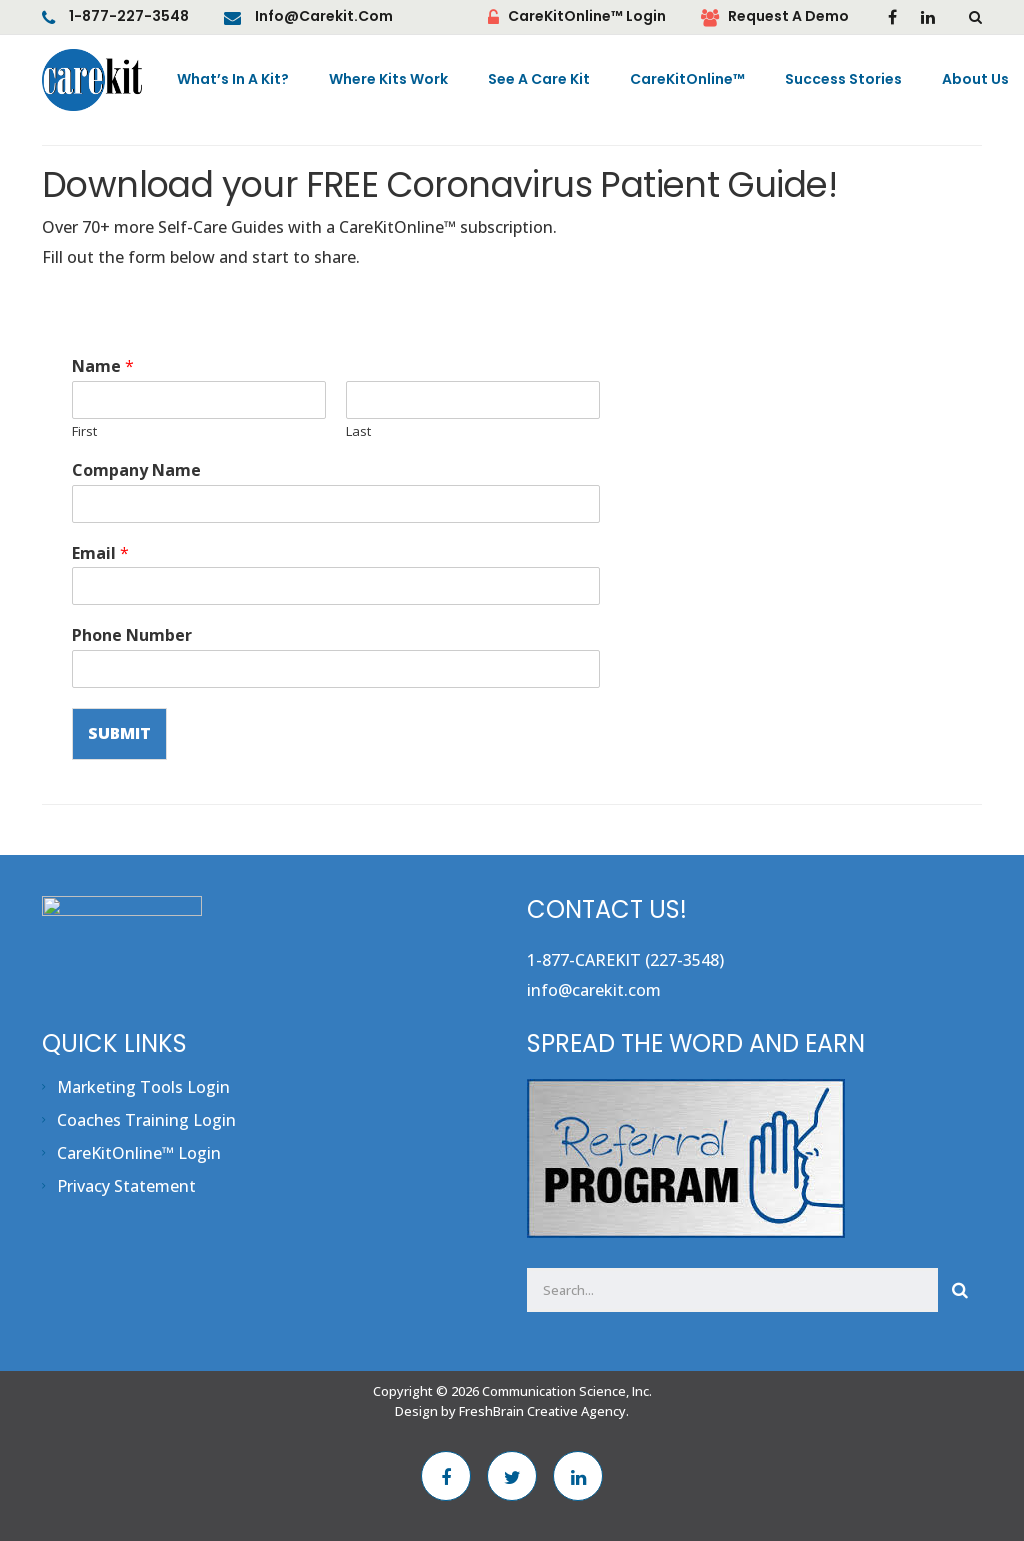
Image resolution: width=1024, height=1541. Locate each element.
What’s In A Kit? (233, 80)
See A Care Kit (539, 80)
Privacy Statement (126, 1186)
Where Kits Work (388, 80)
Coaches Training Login (146, 1120)
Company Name (136, 470)
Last (358, 431)
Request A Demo (788, 17)
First (84, 431)
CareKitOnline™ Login (587, 17)
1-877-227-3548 (129, 17)
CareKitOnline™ (687, 80)
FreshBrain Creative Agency (542, 1411)
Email (100, 553)
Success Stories (843, 80)
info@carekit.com (324, 17)
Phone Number (132, 635)
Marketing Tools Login (143, 1087)
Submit (119, 734)
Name (103, 366)
